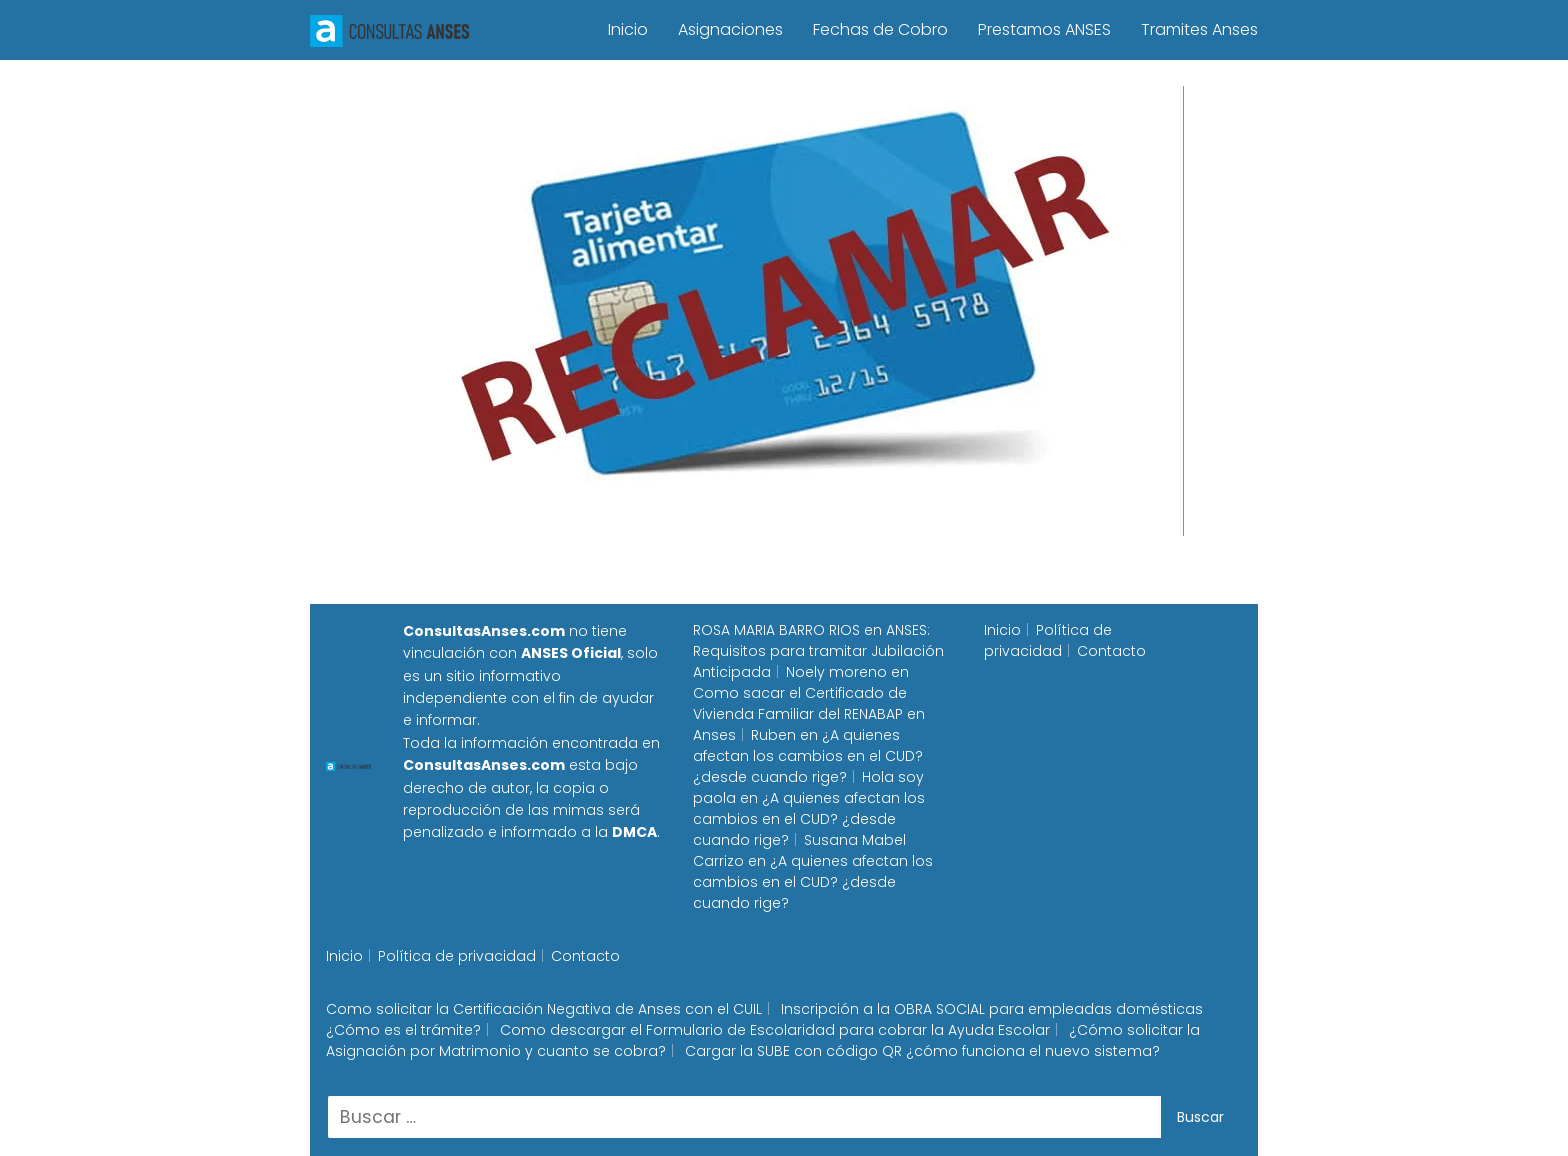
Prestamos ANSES (1044, 29)
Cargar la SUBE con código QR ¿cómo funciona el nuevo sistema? (922, 1051)
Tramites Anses (1199, 29)
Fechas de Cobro (880, 29)
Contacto (1111, 651)
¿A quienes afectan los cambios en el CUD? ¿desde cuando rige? (808, 756)
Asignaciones (730, 29)
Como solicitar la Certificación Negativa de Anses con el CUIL (544, 1009)
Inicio (628, 29)
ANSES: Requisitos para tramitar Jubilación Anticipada (818, 651)
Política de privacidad (1048, 640)
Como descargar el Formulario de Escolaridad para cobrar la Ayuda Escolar (775, 1030)
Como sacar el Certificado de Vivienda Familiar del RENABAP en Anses (809, 714)
